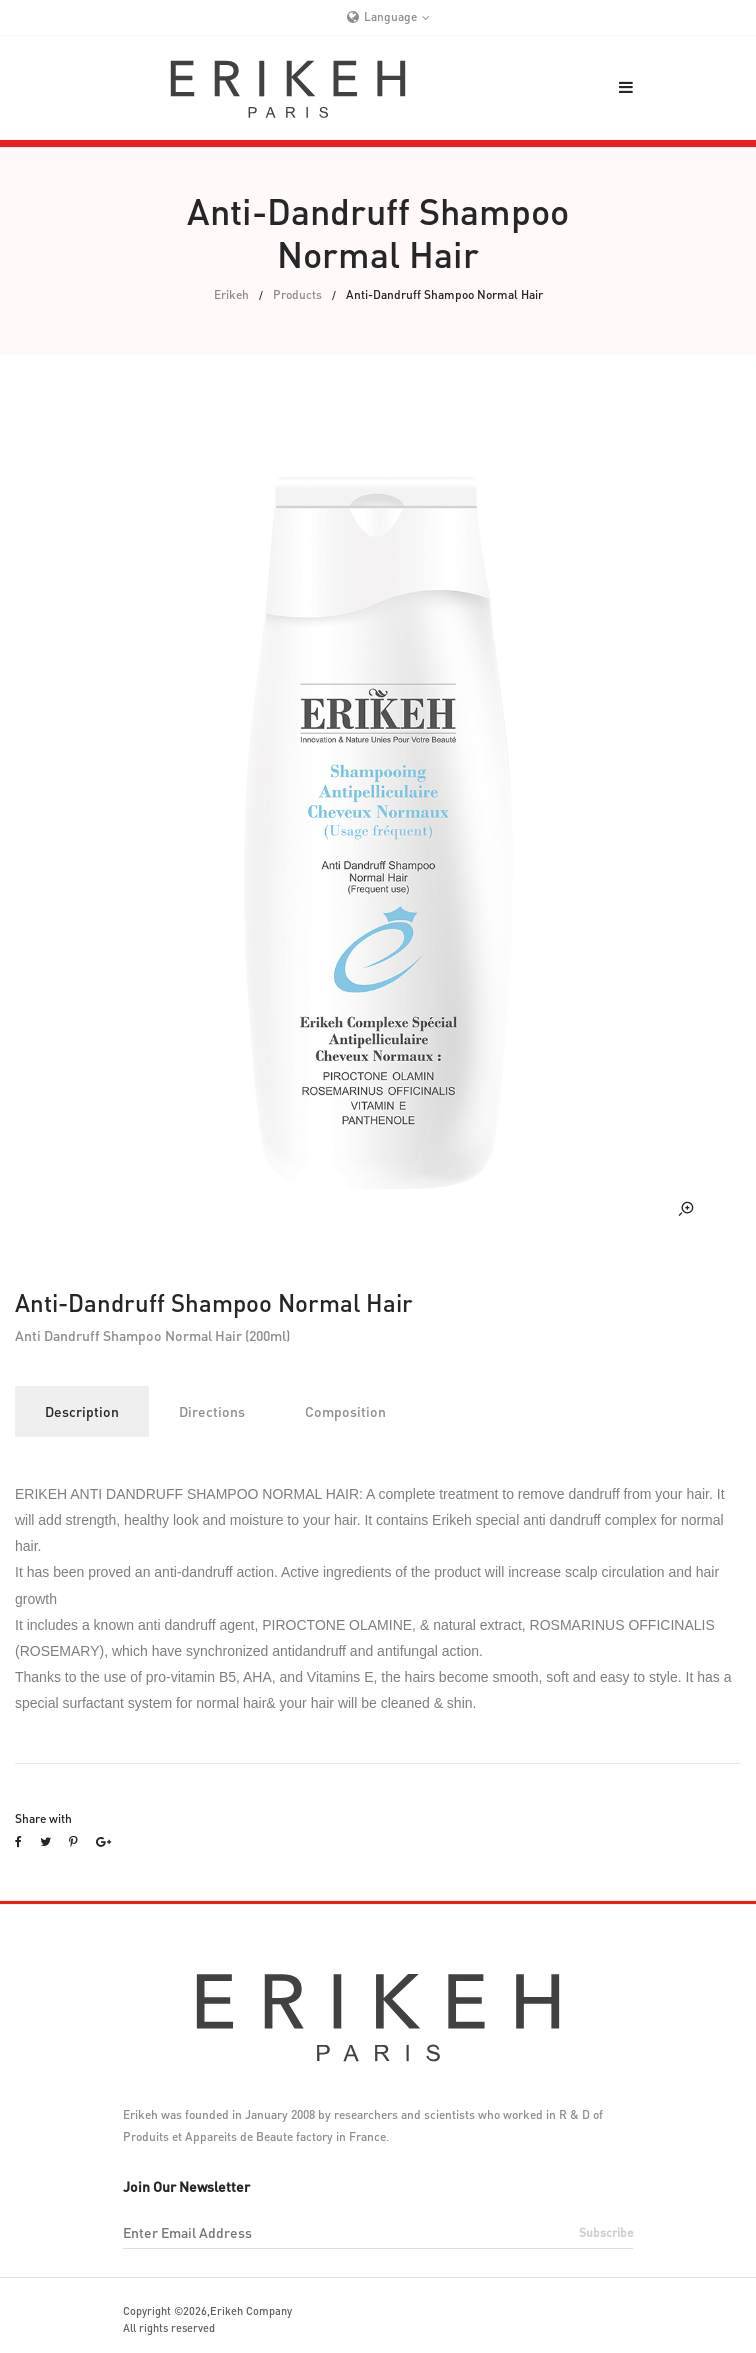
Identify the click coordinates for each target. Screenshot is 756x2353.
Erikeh (231, 294)
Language (390, 17)
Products (297, 294)
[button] (626, 87)
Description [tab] (82, 1411)
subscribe (606, 2233)
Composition (345, 1411)
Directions (212, 1411)
